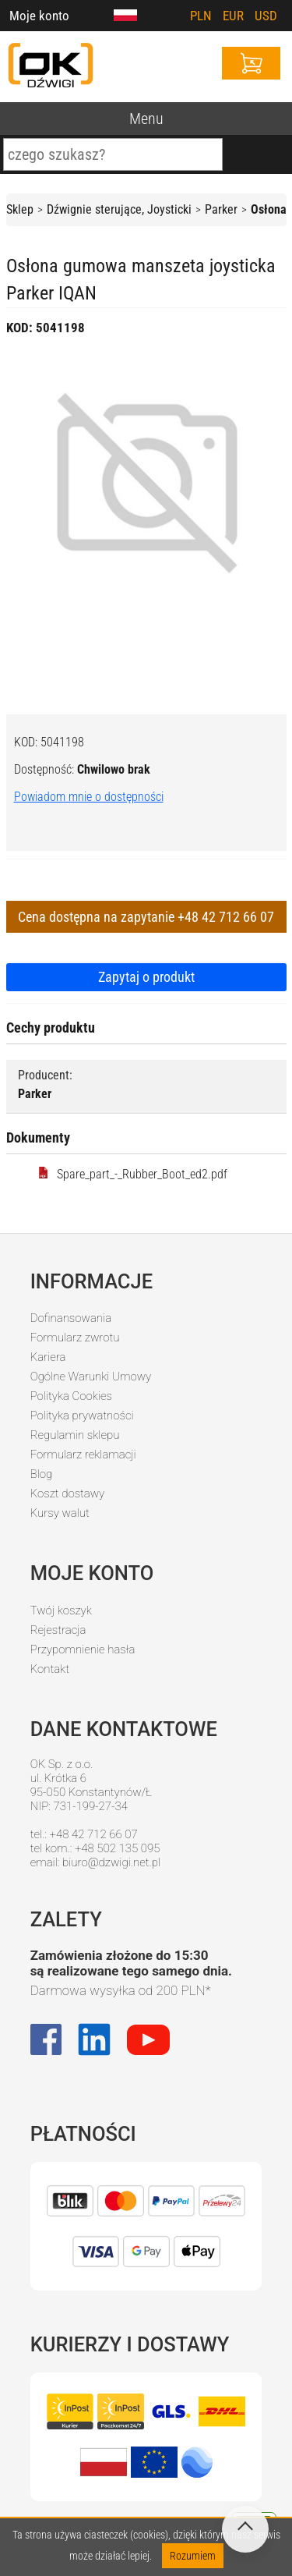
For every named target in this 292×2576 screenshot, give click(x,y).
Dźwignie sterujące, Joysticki (119, 209)
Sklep (19, 209)
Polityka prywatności (82, 1415)
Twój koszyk (61, 1610)
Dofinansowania (70, 1318)
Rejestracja (58, 1630)
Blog (41, 1474)
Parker (221, 209)
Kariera (48, 1357)
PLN (201, 15)
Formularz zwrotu (75, 1338)
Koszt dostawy (67, 1493)
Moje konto (39, 15)
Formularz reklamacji (83, 1454)
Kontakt (49, 1669)
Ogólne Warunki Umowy (91, 1376)
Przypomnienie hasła (82, 1649)
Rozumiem (193, 2555)
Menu (146, 118)
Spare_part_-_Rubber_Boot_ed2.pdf (132, 1174)
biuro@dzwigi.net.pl (111, 1862)
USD (266, 15)
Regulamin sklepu (75, 1435)
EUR (233, 15)
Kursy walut (60, 1513)
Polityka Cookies (71, 1396)
